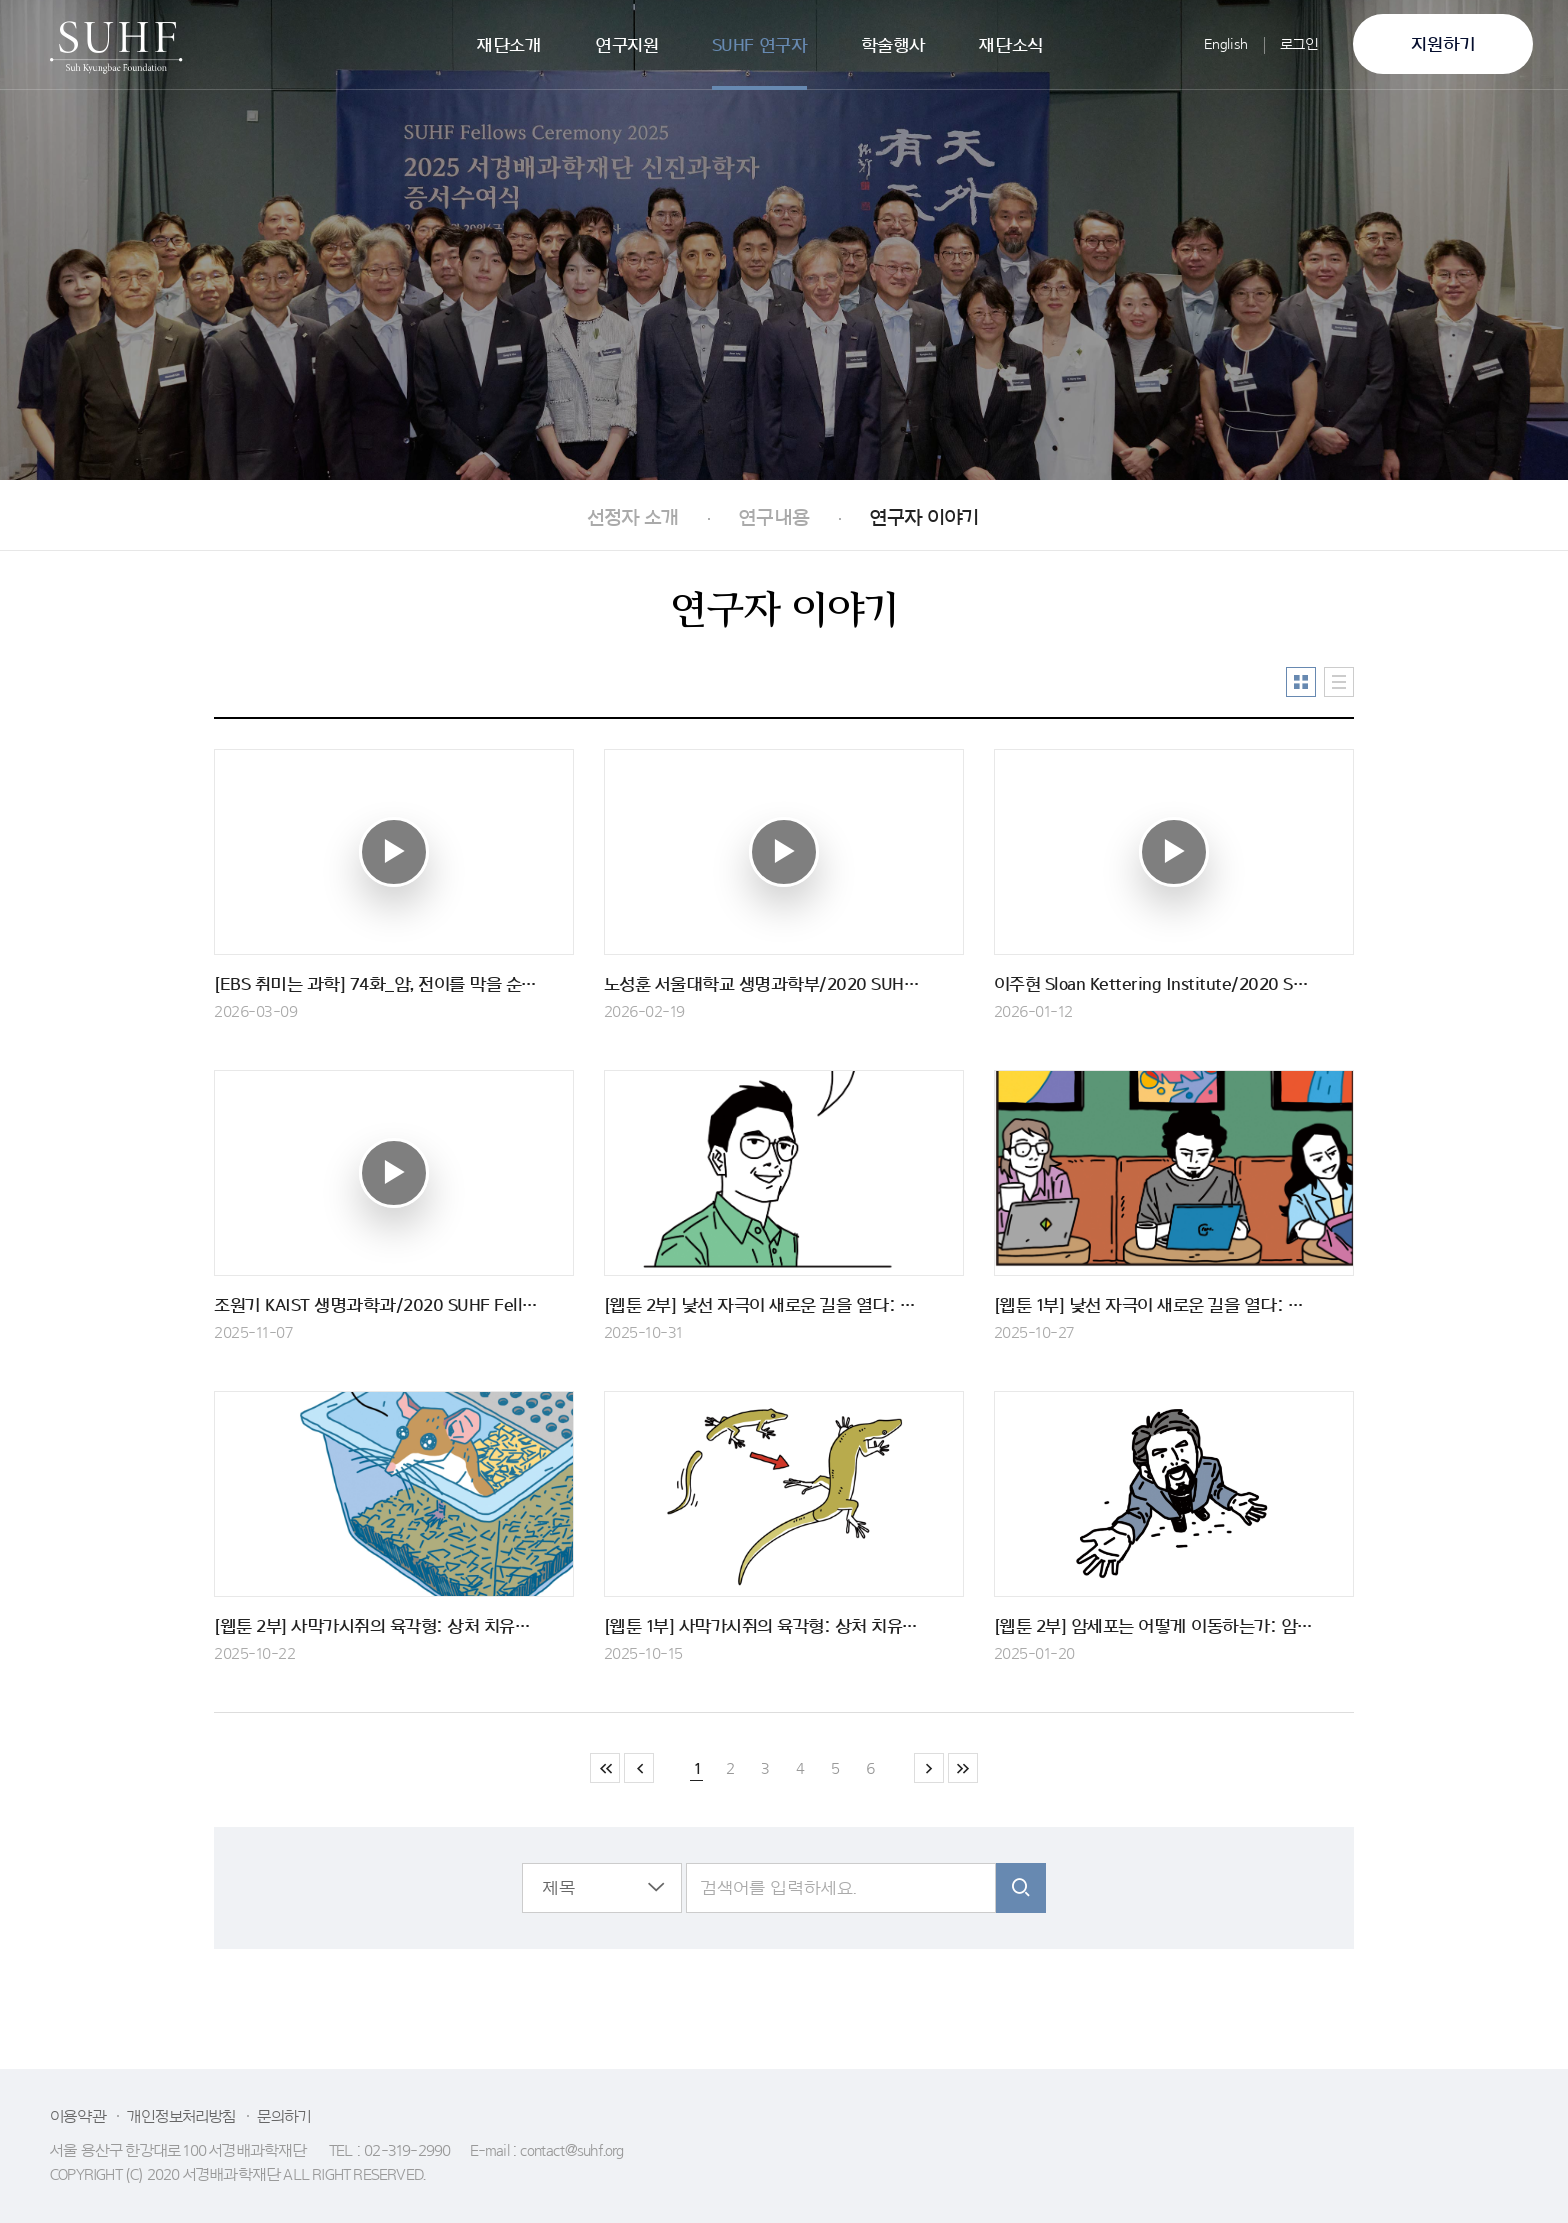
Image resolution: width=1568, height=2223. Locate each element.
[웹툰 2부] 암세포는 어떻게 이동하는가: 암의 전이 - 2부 (1174, 1626)
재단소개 (508, 45)
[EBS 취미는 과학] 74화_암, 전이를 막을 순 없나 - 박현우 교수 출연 (394, 984)
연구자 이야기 (923, 518)
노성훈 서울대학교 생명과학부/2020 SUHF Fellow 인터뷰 (784, 984)
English (1226, 44)
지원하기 (1443, 44)
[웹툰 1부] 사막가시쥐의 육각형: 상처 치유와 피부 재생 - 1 (784, 1626)
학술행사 (893, 45)
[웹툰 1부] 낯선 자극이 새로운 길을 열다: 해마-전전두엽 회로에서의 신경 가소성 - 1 (1174, 1305)
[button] (602, 1888)
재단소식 (1010, 45)
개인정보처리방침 (181, 2117)
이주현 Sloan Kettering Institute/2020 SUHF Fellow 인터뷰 (1174, 984)
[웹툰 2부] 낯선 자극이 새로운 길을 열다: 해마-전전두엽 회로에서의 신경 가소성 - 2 (784, 1305)
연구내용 (773, 518)
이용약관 (78, 2117)
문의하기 (284, 2117)
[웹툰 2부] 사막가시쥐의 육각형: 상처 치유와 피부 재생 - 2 (394, 1626)
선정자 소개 (632, 518)
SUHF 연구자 (759, 45)
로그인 (1299, 44)
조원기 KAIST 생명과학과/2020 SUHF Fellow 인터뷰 (394, 1305)
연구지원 (626, 45)
